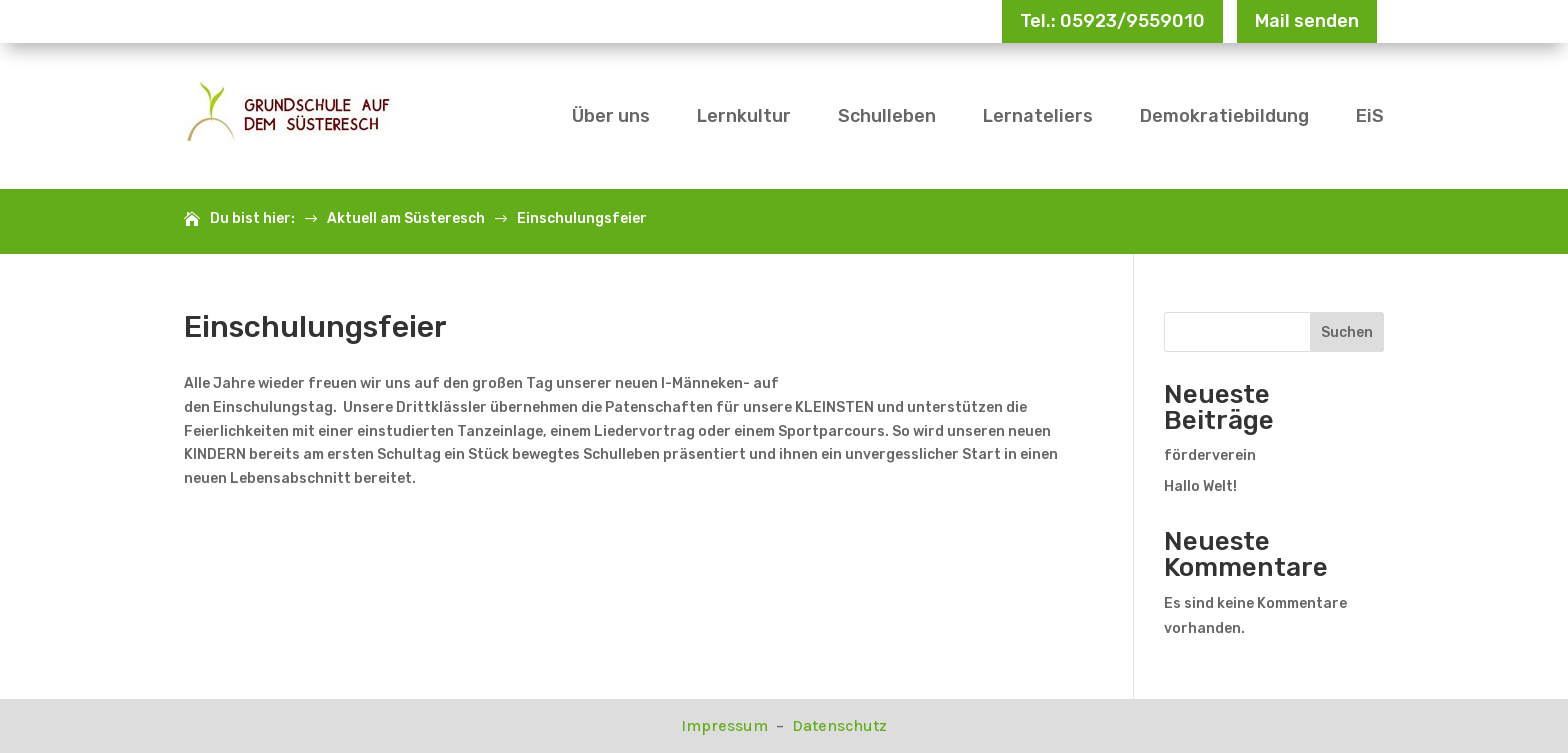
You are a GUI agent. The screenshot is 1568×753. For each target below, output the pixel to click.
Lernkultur (744, 116)
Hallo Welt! (1200, 486)
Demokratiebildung (1224, 116)
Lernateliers (1038, 116)
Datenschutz (839, 725)
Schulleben (887, 116)
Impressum (726, 725)
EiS (1370, 116)
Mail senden (1307, 21)
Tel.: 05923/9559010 (1112, 21)
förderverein (1210, 455)
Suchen (1347, 332)
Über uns (611, 116)
